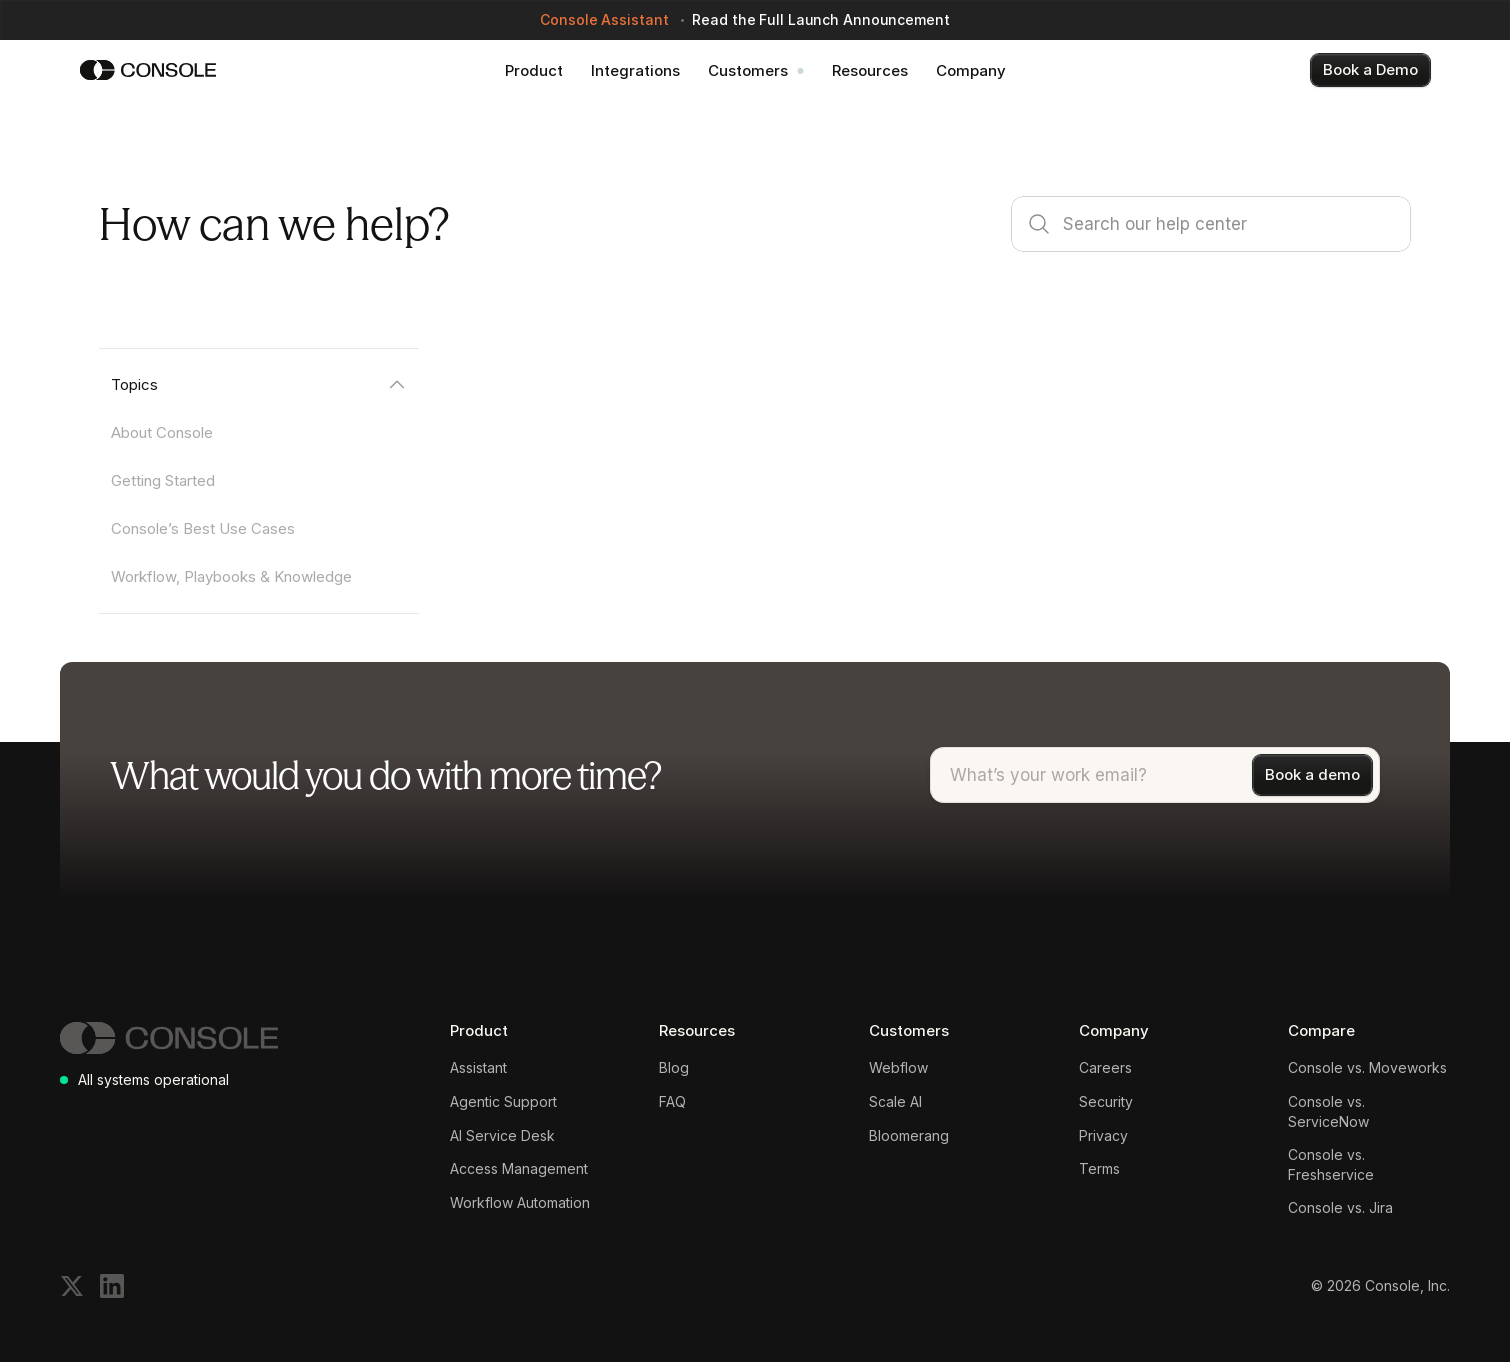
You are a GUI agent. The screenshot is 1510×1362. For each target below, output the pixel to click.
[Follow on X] (72, 1286)
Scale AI (895, 1101)
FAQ (672, 1101)
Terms (1099, 1168)
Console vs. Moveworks (1367, 1067)
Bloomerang (909, 1135)
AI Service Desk (502, 1135)
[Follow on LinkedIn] (112, 1286)
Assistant (478, 1067)
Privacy (1103, 1135)
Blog (674, 1067)
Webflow (898, 1067)
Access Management (519, 1168)
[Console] (148, 70)
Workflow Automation (520, 1202)
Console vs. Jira (1340, 1207)
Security (1106, 1101)
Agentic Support (503, 1101)
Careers (1105, 1067)
